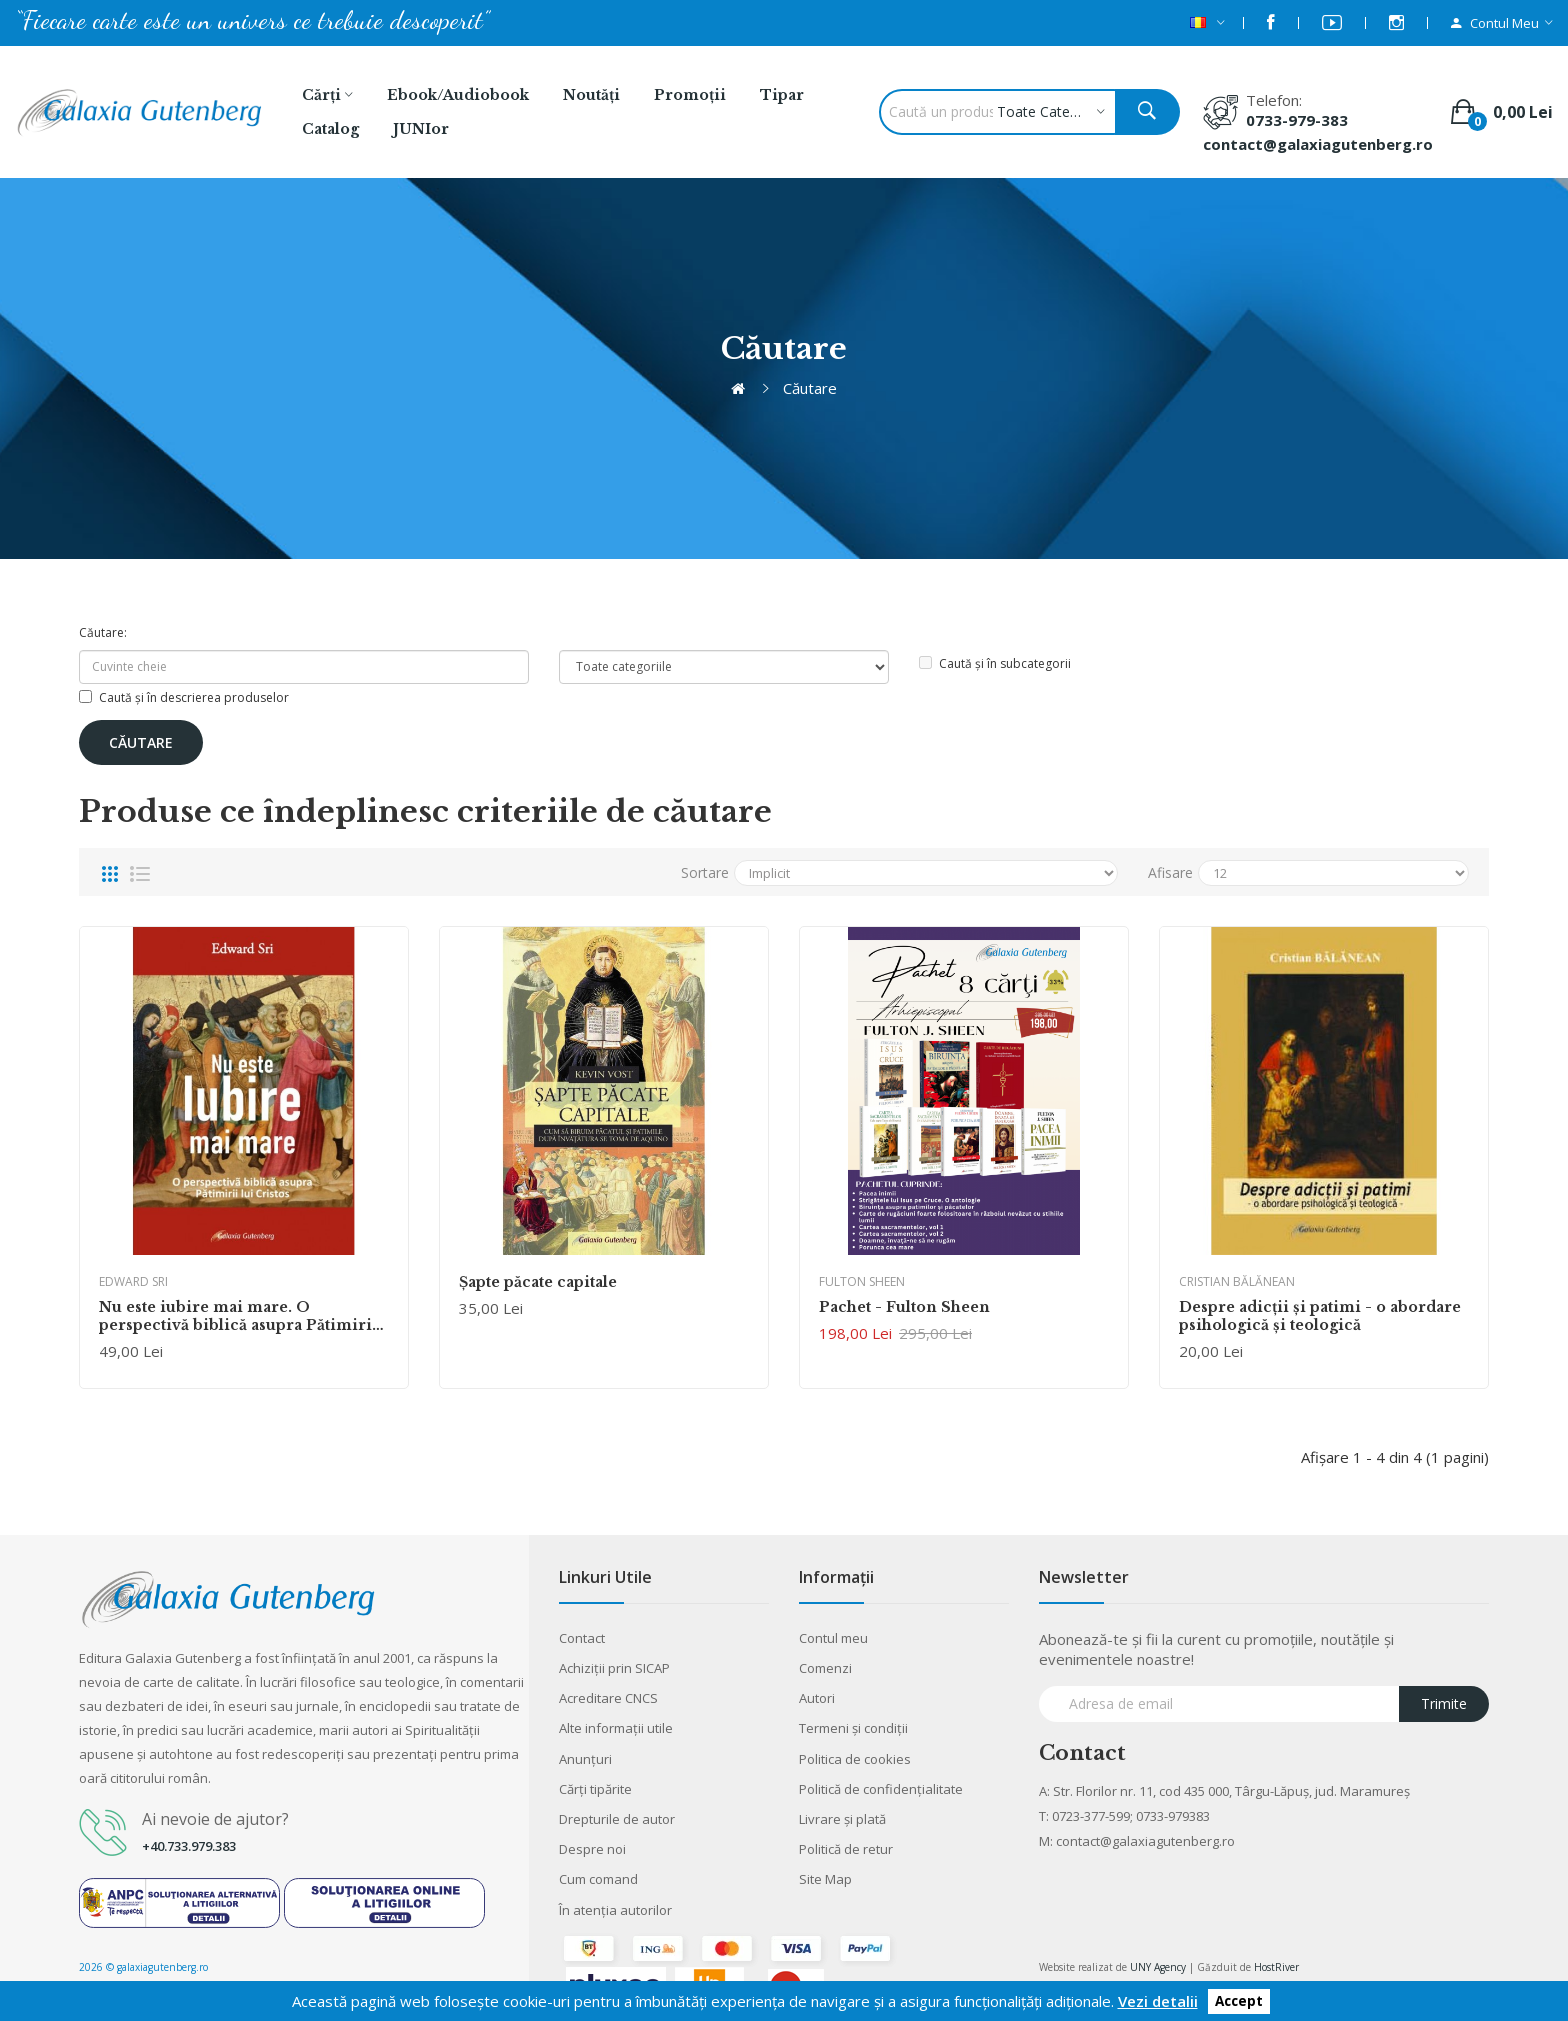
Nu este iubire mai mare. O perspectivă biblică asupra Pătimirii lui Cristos (238, 1316)
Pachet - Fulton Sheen (904, 1307)
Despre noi (592, 1849)
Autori (817, 1698)
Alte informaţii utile (616, 1728)
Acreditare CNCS (608, 1698)
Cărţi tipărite (595, 1789)
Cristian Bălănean (1237, 1281)
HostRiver (1276, 1967)
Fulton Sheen (862, 1281)
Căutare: (103, 632)
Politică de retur (846, 1849)
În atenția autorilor (615, 1910)
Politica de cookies (855, 1759)
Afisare (1170, 872)
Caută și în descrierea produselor (184, 697)
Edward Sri (133, 1281)
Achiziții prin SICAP (614, 1668)
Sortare (705, 872)
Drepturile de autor (617, 1819)
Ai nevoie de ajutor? (215, 1819)
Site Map (825, 1879)
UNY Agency (1158, 1967)
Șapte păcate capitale (538, 1282)
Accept (1239, 2002)
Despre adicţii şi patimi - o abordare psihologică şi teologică (1320, 1316)
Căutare (810, 388)
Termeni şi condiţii (853, 1728)
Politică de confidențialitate (881, 1789)
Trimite (1444, 1703)
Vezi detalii (1158, 2001)
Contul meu (833, 1638)
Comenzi (825, 1668)
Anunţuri (585, 1759)
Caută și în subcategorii (995, 663)
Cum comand (598, 1879)
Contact (582, 1638)
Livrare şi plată (842, 1819)
